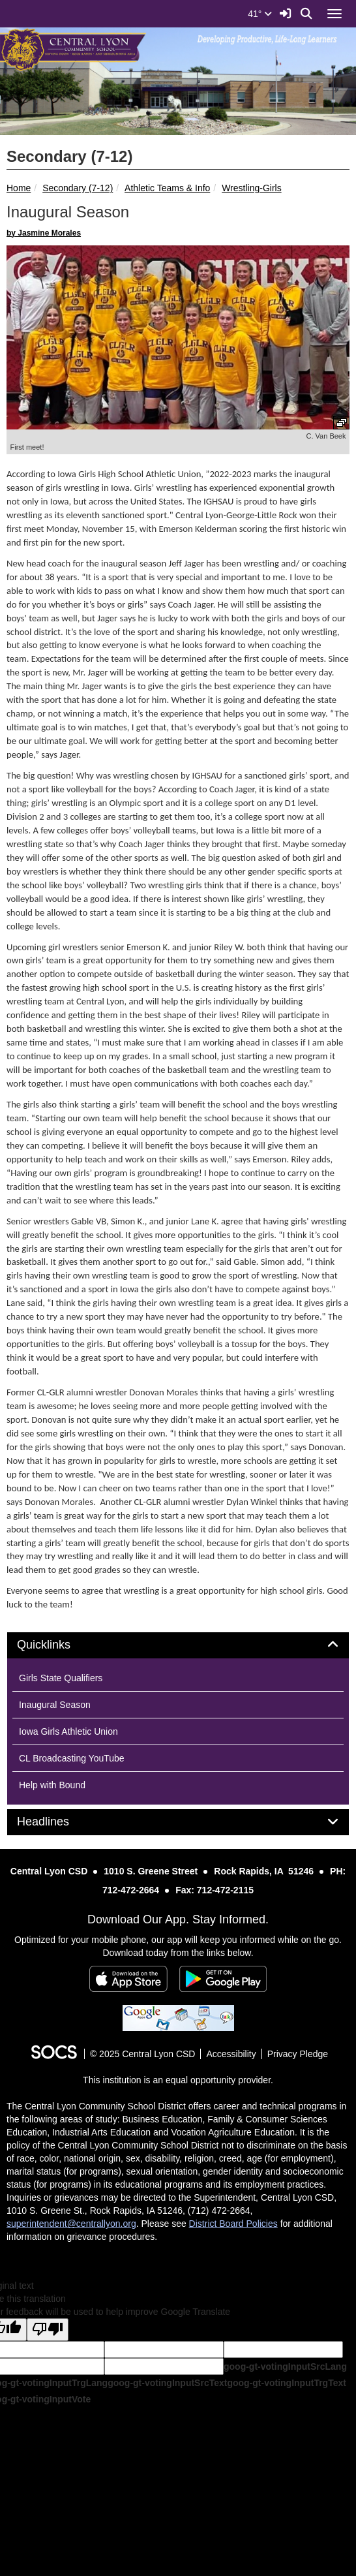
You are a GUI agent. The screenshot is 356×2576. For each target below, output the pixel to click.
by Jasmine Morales (44, 233)
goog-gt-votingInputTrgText (286, 2383)
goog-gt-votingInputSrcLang (285, 2366)
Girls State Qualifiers (60, 1678)
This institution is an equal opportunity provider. (178, 2080)
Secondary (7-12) (77, 188)
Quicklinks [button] (58, 1645)
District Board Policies (233, 2223)
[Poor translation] (47, 2329)
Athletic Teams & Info (167, 188)
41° (260, 13)
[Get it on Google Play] (223, 1979)
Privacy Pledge (297, 2054)
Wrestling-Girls (252, 188)
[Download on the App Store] (128, 1979)
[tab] (178, 1645)
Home (19, 188)
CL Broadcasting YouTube (72, 1758)
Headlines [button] (57, 1822)
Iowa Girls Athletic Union (68, 1731)
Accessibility (231, 2054)
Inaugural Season (55, 1704)
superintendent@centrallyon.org (71, 2223)
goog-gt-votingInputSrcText (167, 2383)
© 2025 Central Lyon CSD (143, 2054)
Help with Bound (52, 1785)
